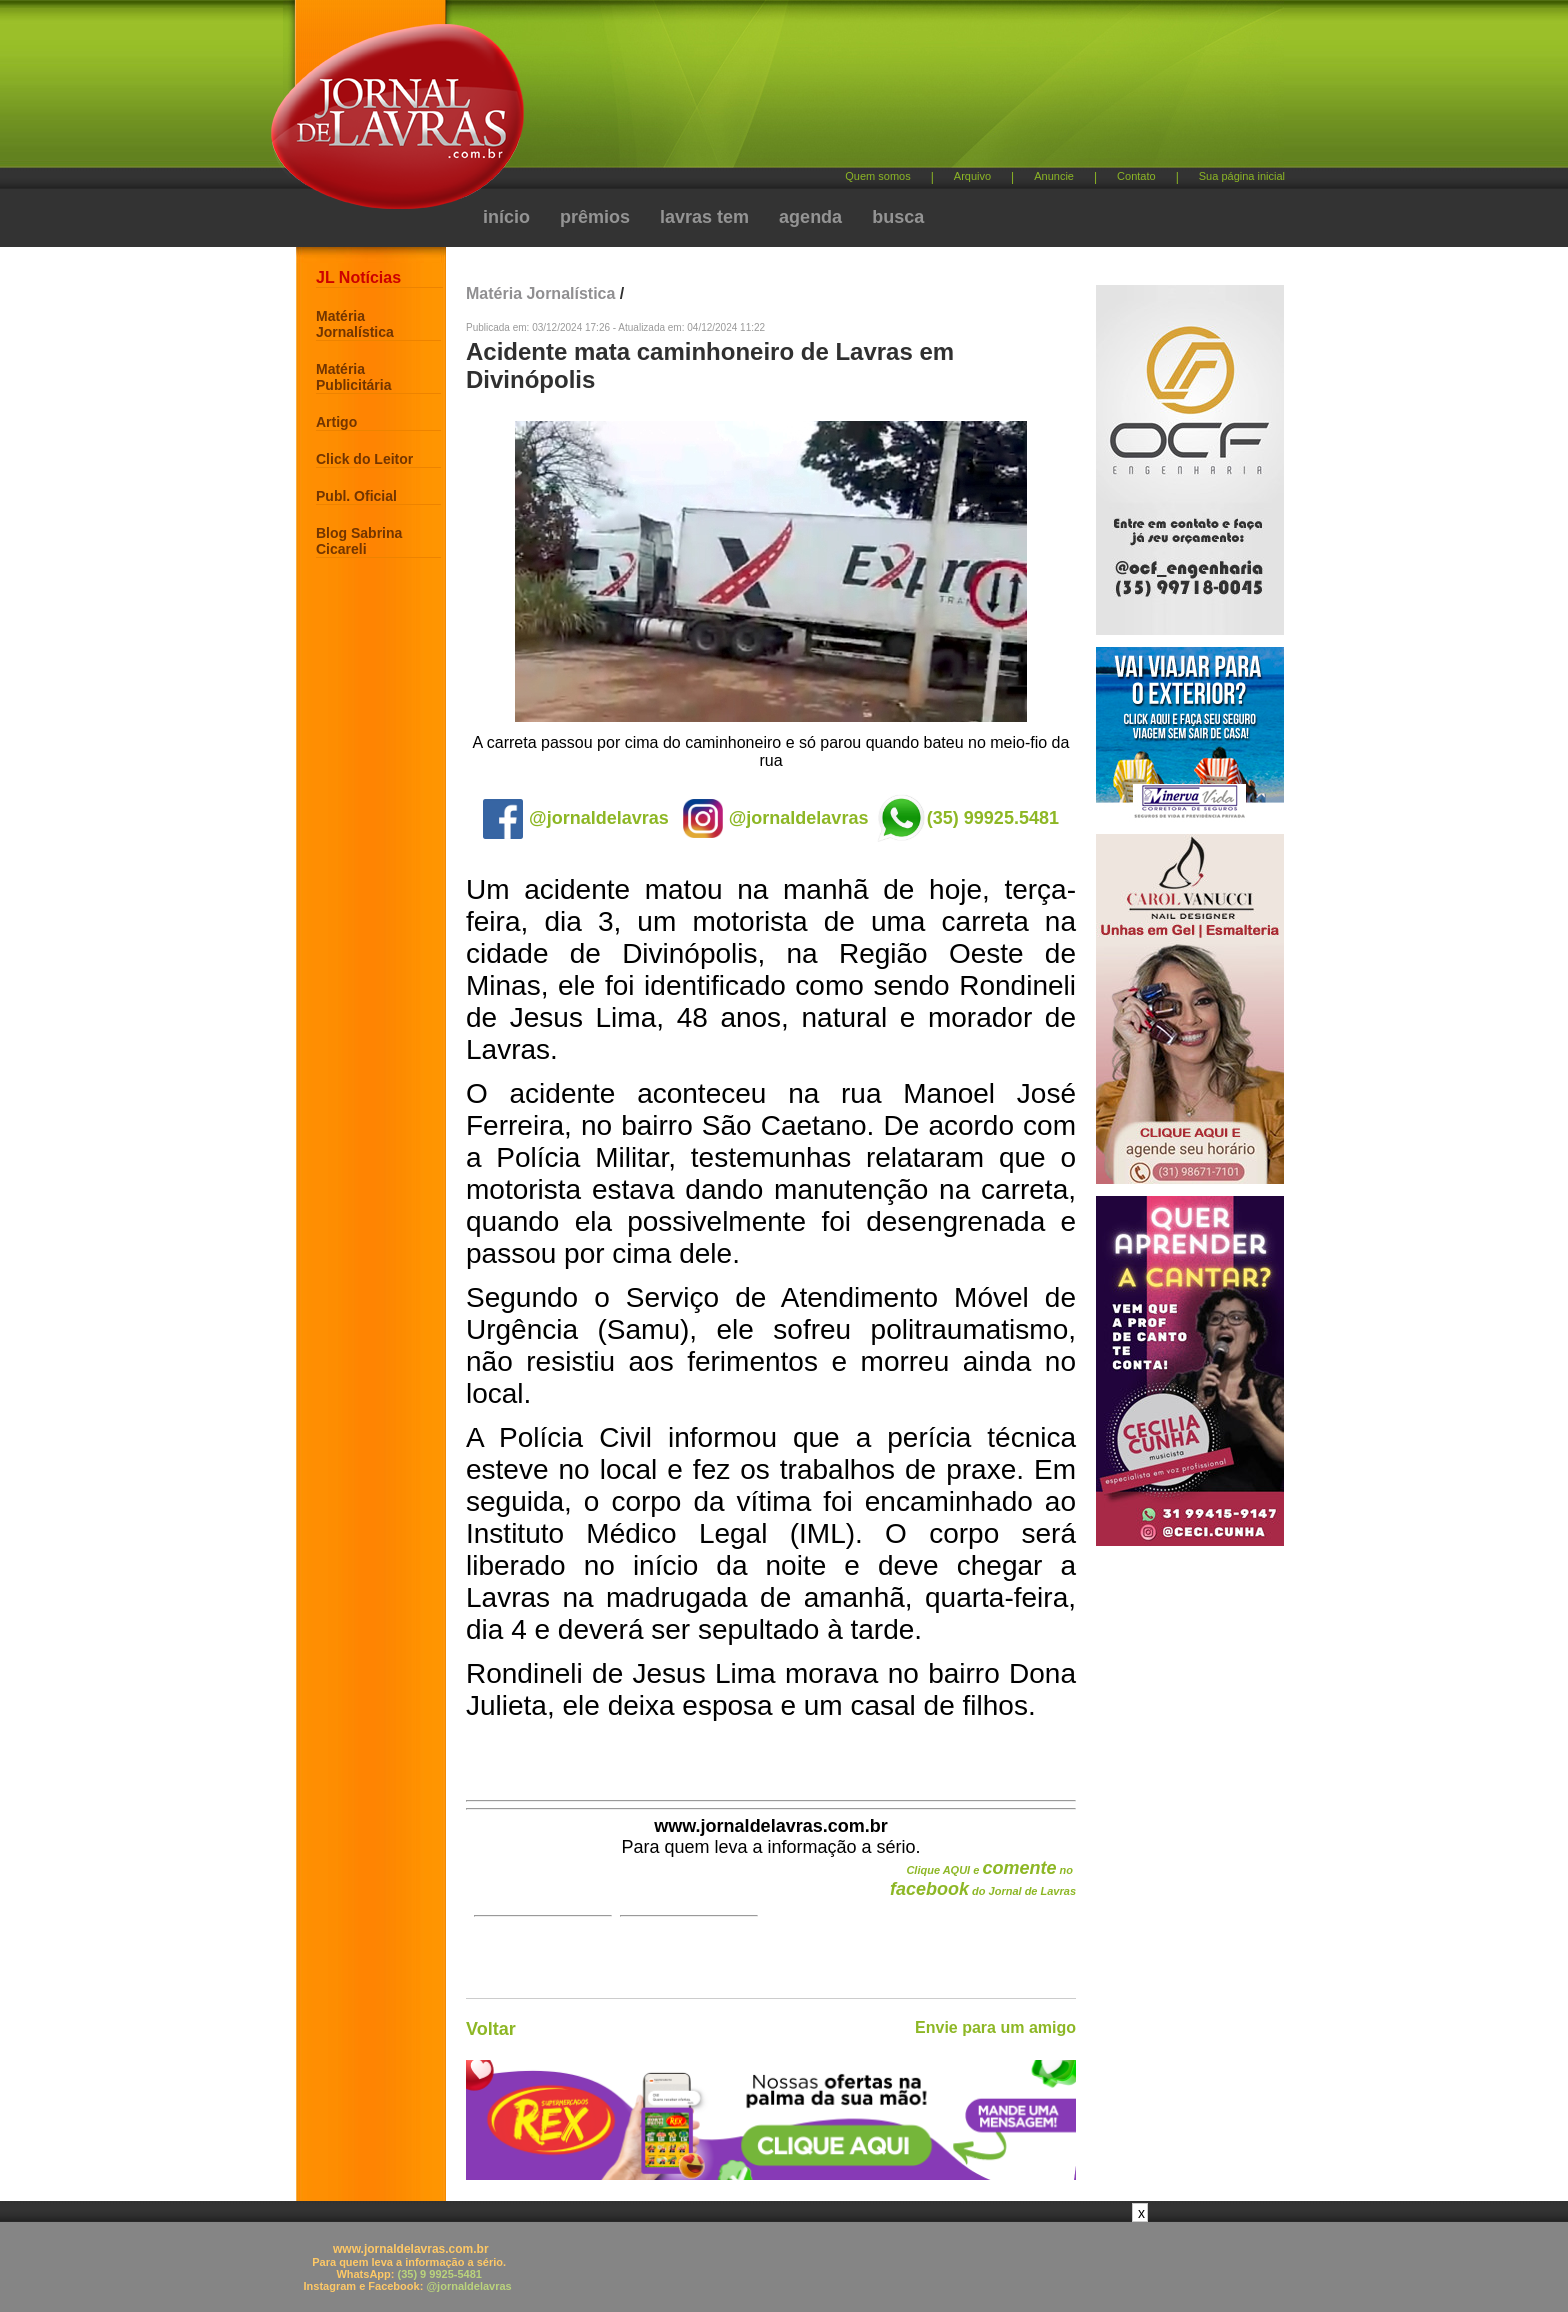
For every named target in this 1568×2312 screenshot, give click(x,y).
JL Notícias (358, 277)
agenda (810, 217)
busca (898, 217)
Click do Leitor (364, 459)
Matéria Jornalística (355, 324)
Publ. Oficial (356, 496)
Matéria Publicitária (353, 377)
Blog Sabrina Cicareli (359, 541)
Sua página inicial (1242, 176)
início (506, 217)
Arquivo (972, 176)
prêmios (595, 217)
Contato (1136, 176)
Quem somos (877, 176)
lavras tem (704, 217)
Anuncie (1054, 176)
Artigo (336, 422)
